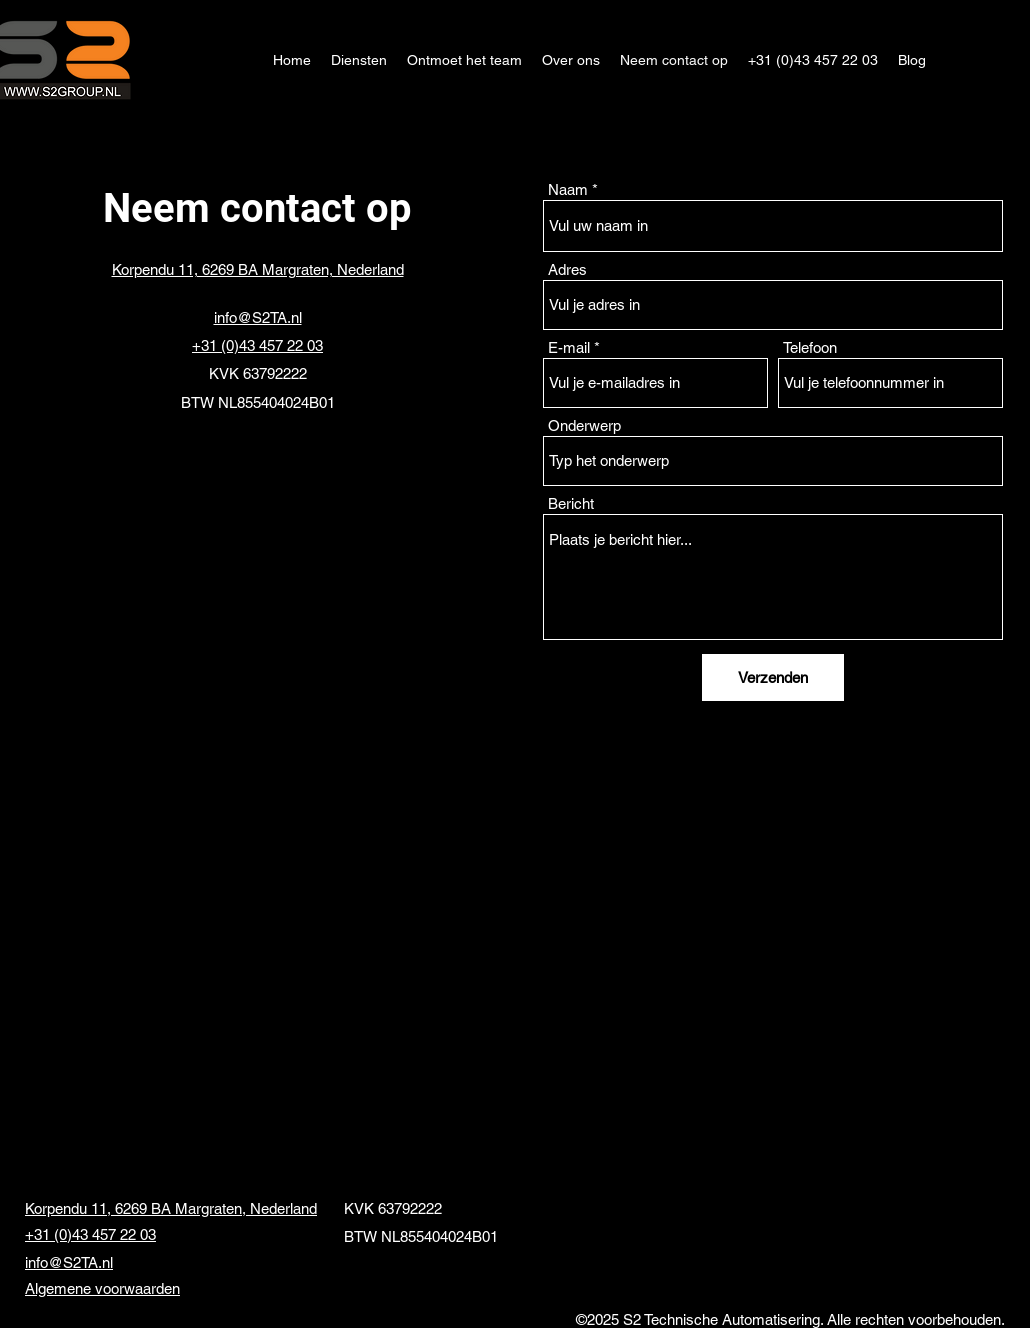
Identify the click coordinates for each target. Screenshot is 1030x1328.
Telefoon (810, 347)
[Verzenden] (773, 677)
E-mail (569, 347)
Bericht (571, 503)
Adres (567, 269)
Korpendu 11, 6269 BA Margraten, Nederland (171, 1208)
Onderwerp (584, 425)
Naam (568, 189)
